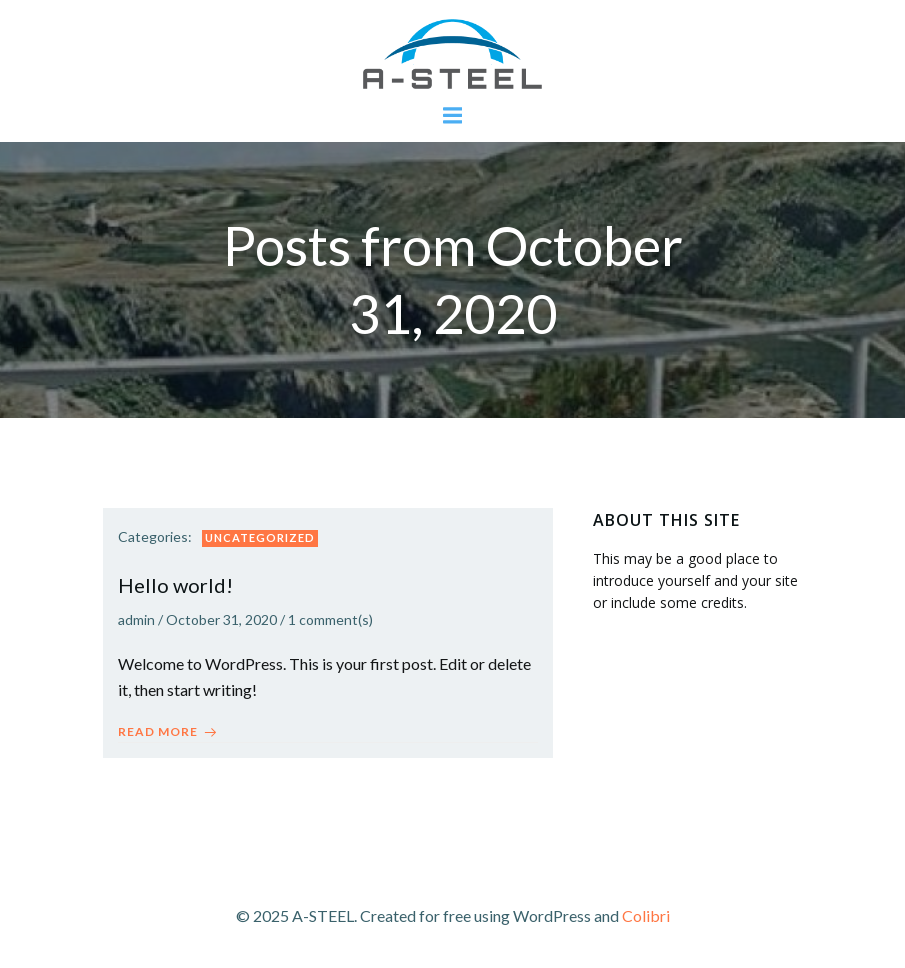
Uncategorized (260, 537)
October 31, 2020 (221, 619)
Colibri (646, 915)
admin (136, 619)
